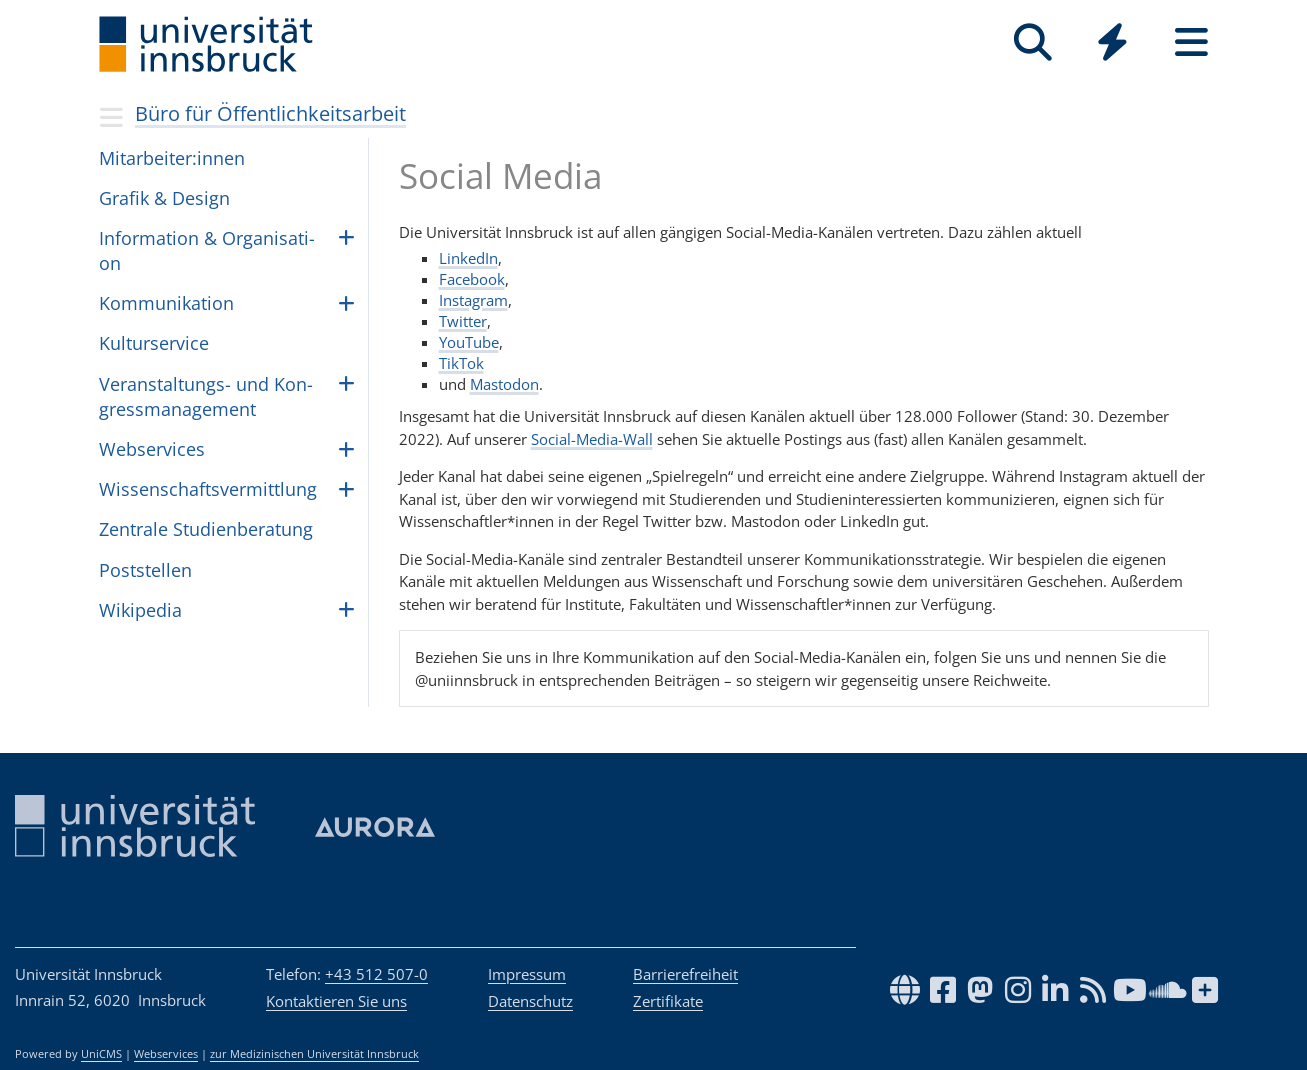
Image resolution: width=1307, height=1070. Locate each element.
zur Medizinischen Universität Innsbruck (314, 1054)
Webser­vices (152, 449)
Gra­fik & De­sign (164, 198)
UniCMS (101, 1054)
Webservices (166, 1054)
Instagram (473, 300)
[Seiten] (1191, 42)
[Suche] (1033, 42)
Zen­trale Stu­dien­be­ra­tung (206, 529)
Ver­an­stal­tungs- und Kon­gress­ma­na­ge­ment (206, 396)
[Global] (1112, 44)
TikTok (461, 363)
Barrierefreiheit (685, 974)
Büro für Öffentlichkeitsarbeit (270, 113)
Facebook (472, 279)
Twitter (463, 321)
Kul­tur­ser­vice (154, 343)
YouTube (469, 342)
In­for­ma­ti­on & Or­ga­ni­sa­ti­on (207, 250)
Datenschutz (530, 1001)
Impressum (527, 974)
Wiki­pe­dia (140, 610)
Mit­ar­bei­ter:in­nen (172, 158)
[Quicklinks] (1112, 42)
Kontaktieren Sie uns (336, 1001)
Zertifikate (668, 1001)
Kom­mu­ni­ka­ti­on (166, 303)
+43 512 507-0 (376, 974)
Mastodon (504, 384)
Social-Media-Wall (592, 439)
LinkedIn (468, 258)
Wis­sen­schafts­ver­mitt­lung (208, 489)
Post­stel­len (145, 570)
